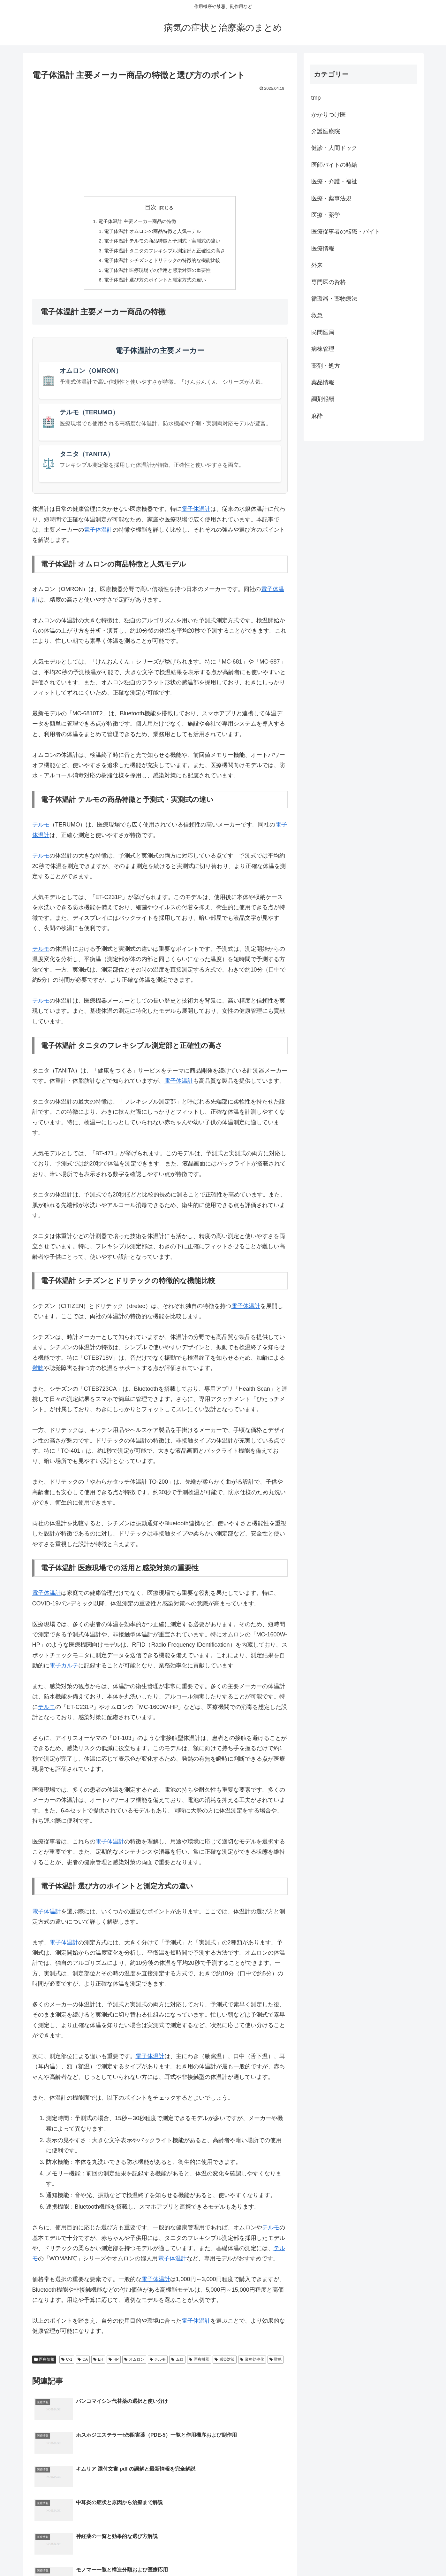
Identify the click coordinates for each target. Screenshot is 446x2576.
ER (98, 2363)
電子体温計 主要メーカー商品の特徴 (136, 222)
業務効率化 (252, 2363)
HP (113, 2363)
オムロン (134, 2363)
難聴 (38, 1372)
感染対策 (225, 2363)
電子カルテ (63, 1670)
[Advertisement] (160, 141)
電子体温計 (196, 513)
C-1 (66, 2363)
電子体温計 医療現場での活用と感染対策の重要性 (157, 273)
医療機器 (199, 2363)
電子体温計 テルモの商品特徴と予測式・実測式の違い (162, 242)
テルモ (40, 829)
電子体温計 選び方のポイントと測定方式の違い (154, 284)
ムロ (177, 2363)
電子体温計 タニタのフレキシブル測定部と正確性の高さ (165, 253)
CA (82, 2363)
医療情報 (44, 2363)
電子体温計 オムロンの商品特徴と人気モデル (152, 232)
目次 (150, 207)
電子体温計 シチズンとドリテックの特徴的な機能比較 (162, 263)
